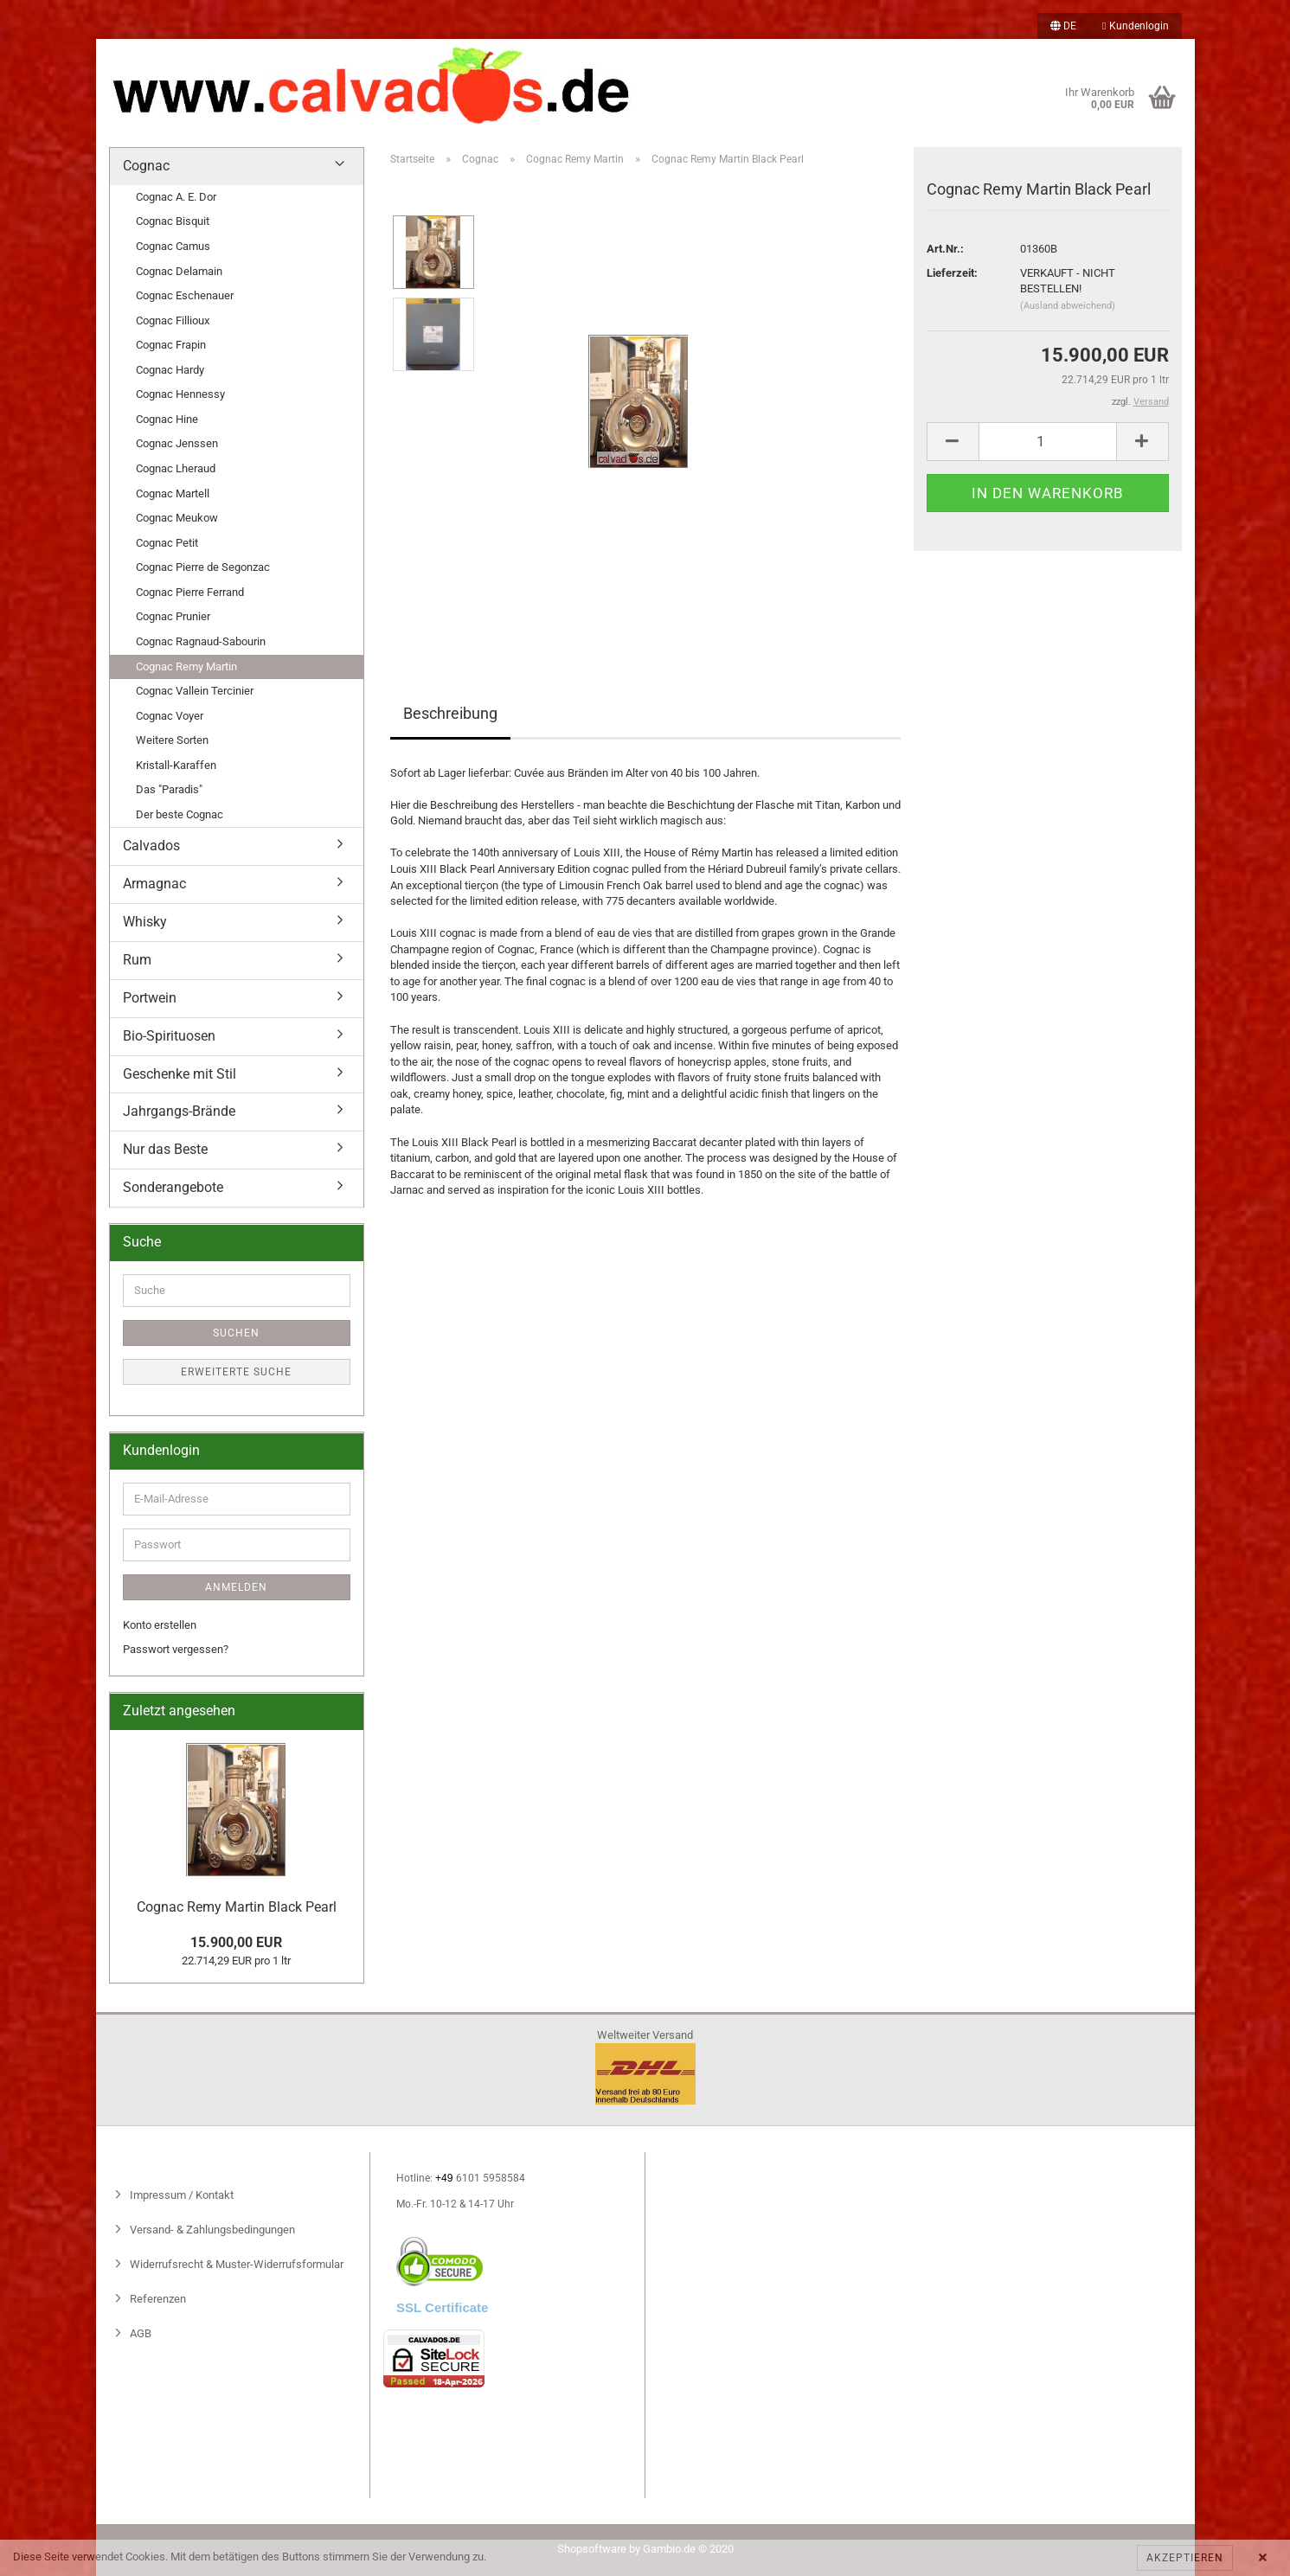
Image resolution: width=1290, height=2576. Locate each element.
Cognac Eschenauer (185, 295)
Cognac (146, 165)
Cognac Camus (173, 246)
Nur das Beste (165, 1149)
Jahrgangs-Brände (179, 1111)
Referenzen (156, 2298)
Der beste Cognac (179, 814)
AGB (139, 2333)
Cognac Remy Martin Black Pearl (237, 1907)
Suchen (236, 1333)
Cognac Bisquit (172, 221)
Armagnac (154, 883)
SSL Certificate (442, 2307)
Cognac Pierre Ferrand (190, 592)
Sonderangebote (173, 1187)
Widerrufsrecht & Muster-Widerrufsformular (235, 2264)
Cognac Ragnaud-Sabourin (201, 641)
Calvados (151, 845)
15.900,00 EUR (236, 1942)
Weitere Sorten (172, 740)
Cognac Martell (172, 493)
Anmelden (236, 1587)
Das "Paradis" (169, 789)
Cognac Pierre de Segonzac (203, 567)
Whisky (145, 921)
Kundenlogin (1135, 26)
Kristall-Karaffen (176, 765)
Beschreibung (450, 713)
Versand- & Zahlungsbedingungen (211, 2229)
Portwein (149, 998)
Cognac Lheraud (175, 468)
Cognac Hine (167, 419)
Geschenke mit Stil (179, 1074)
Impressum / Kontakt (180, 2194)
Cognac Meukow (177, 517)
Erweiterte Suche (236, 1372)
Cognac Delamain (179, 271)
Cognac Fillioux (172, 320)
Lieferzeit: (952, 272)
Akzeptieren (1184, 2558)
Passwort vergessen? (175, 1649)
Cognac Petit (167, 542)
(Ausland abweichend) (1067, 305)
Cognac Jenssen (177, 443)
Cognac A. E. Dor (176, 196)
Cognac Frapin (171, 344)
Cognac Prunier (173, 616)
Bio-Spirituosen (169, 1036)
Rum (137, 960)
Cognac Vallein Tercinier (195, 690)
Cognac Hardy (170, 369)
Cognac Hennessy (180, 394)
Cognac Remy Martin (186, 666)
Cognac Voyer (169, 715)
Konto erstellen (159, 1624)
